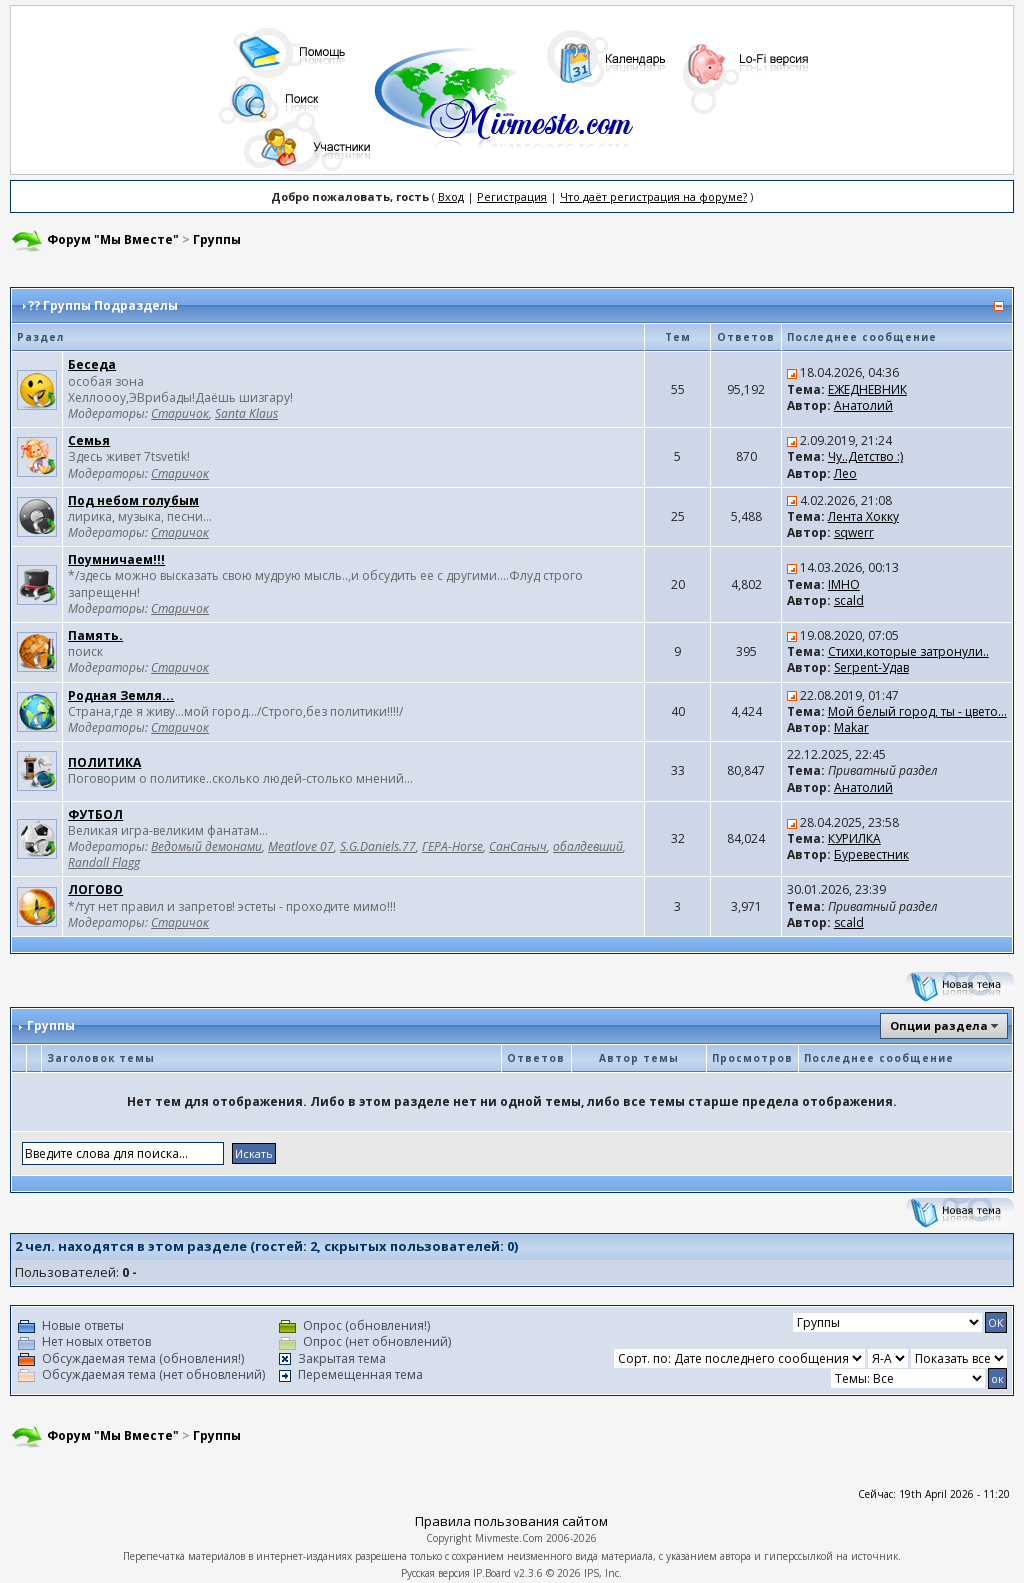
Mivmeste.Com (509, 1538)
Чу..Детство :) (865, 456)
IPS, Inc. (603, 1573)
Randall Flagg (104, 862)
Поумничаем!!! (116, 559)
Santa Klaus (246, 413)
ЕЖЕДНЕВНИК (867, 389)
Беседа (92, 364)
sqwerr (854, 532)
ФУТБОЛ (95, 814)
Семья (89, 440)
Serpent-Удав (871, 667)
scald (849, 600)
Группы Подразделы (110, 305)
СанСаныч (518, 846)
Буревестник (871, 854)
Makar (851, 727)
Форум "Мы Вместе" (113, 239)
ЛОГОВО (95, 889)
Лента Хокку (863, 516)
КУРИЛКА (854, 838)
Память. (95, 635)
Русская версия (435, 1573)
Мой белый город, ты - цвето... (917, 711)
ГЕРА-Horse (452, 846)
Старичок (180, 413)
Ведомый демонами (206, 846)
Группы (217, 239)
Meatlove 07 (301, 846)
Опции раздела (939, 1025)
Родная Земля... (121, 695)
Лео (845, 473)
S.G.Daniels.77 (378, 846)
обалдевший (588, 846)
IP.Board (492, 1573)
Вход (451, 196)
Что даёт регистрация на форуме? (653, 196)
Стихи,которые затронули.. (908, 651)
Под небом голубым (133, 500)
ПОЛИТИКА (104, 762)
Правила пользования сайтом (511, 1521)
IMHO (844, 584)
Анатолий (863, 405)
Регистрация (512, 196)
